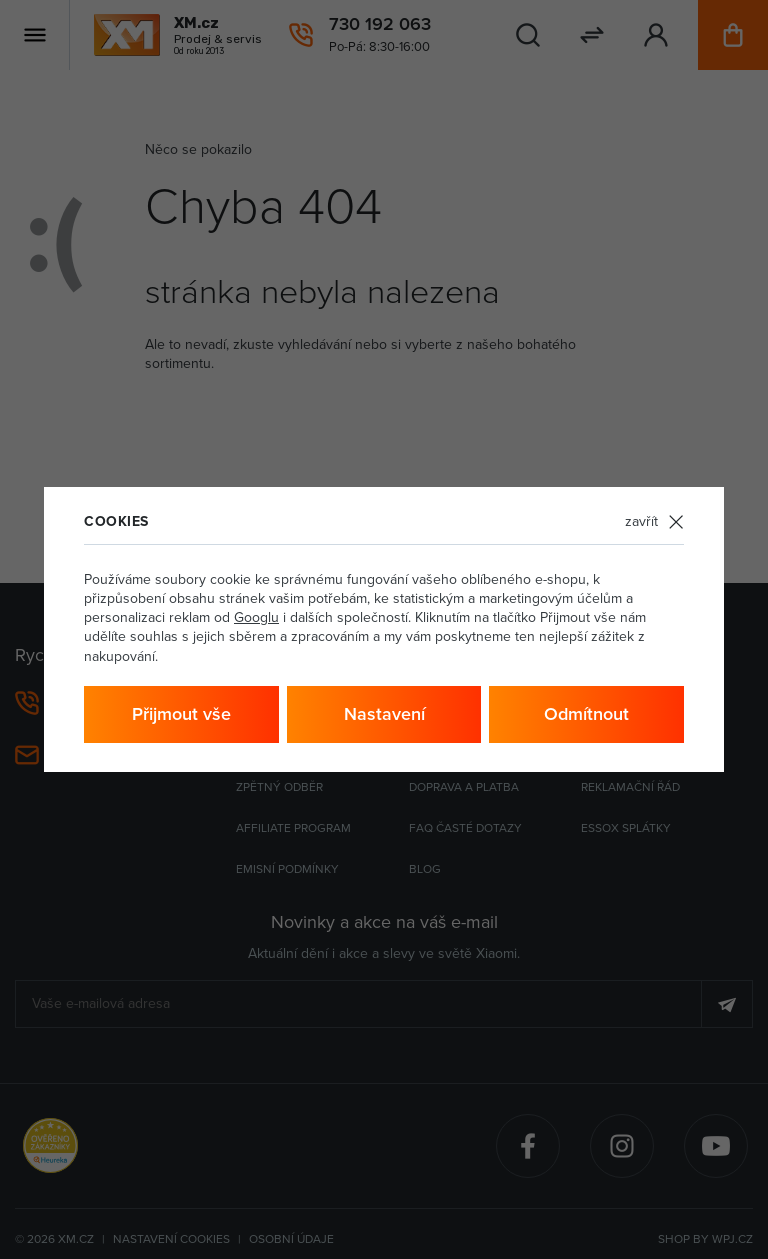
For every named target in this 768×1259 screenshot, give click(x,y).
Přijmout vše (181, 713)
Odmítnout (586, 713)
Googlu (256, 617)
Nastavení (384, 713)
